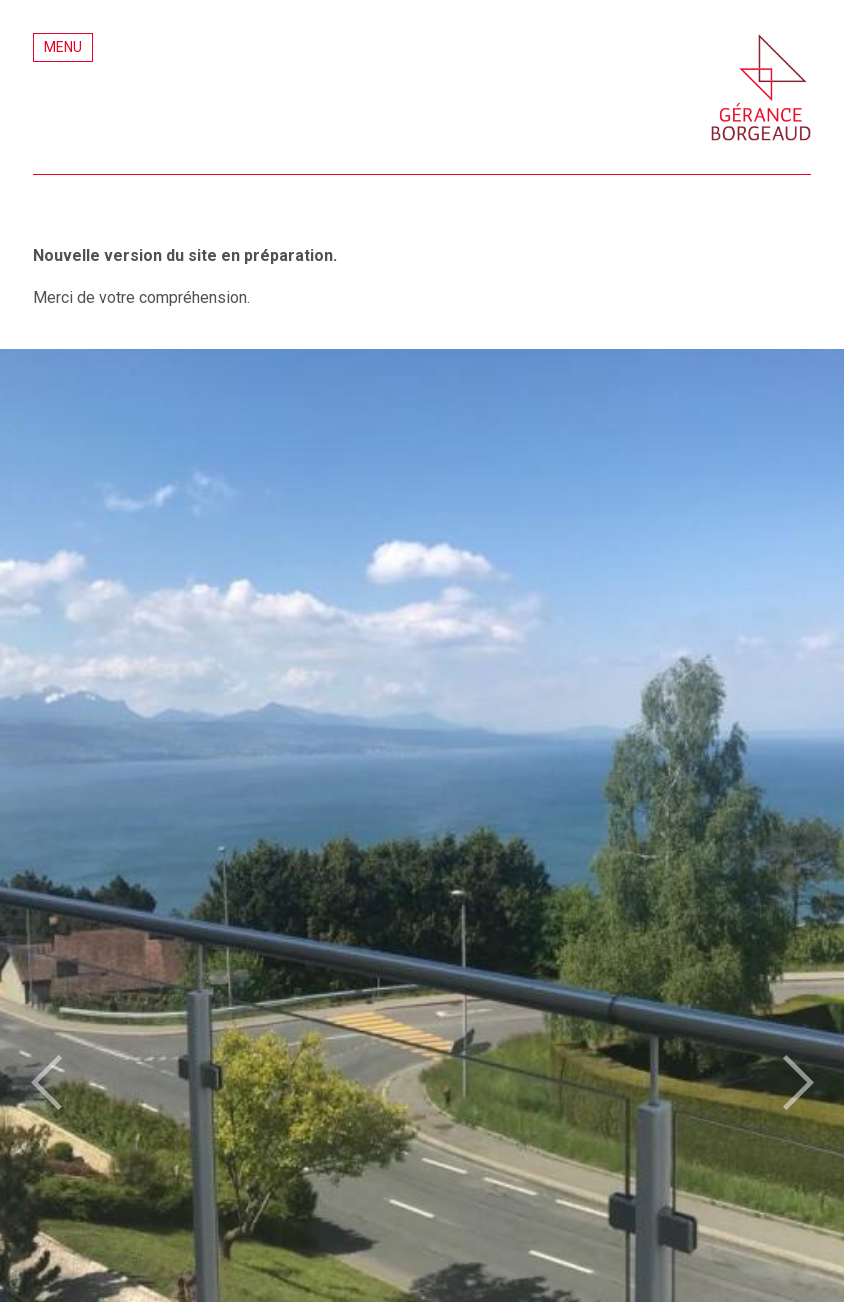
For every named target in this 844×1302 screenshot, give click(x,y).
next (798, 1083)
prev (46, 1083)
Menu (63, 47)
